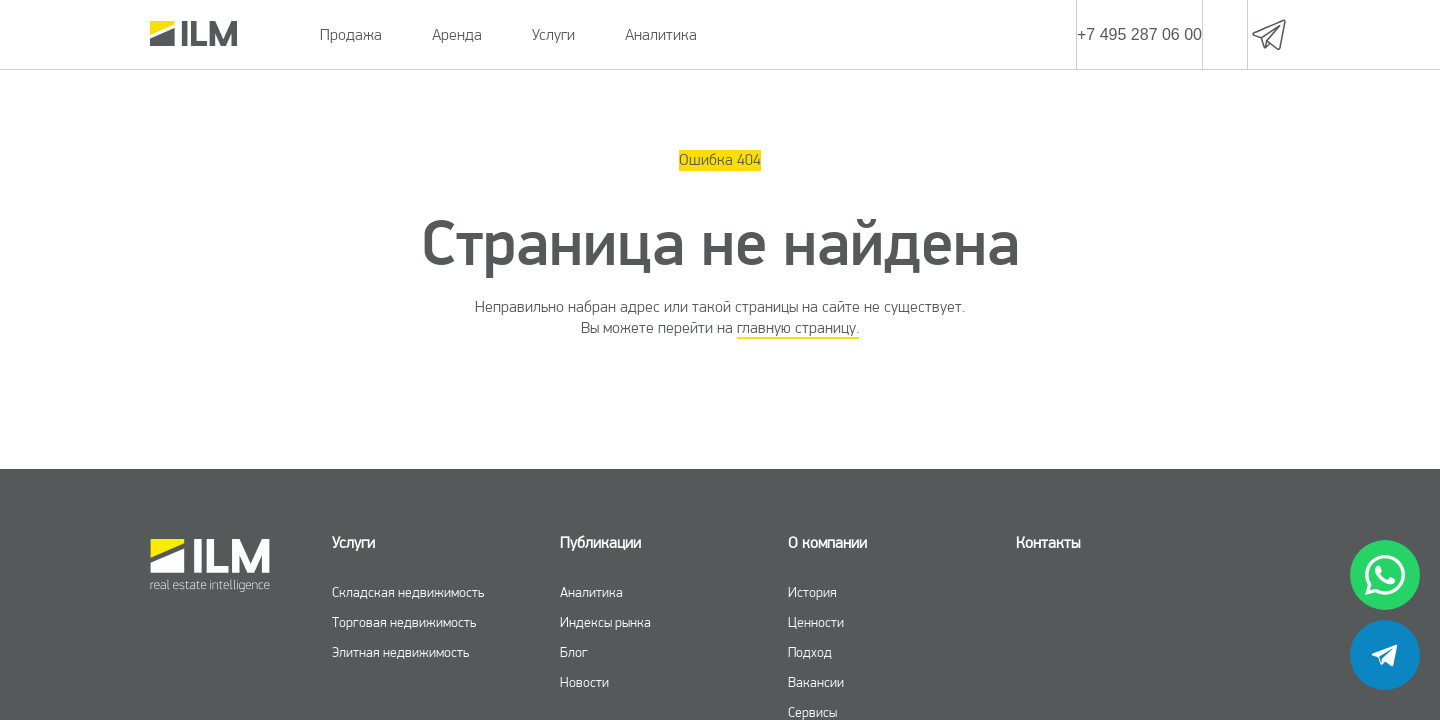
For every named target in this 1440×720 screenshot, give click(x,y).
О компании (827, 542)
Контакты (1048, 542)
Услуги (553, 34)
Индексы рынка (605, 622)
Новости (584, 682)
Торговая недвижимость (404, 622)
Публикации (600, 542)
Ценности (816, 622)
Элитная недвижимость (400, 652)
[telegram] (1385, 655)
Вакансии (816, 682)
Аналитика (661, 34)
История (812, 592)
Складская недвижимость (408, 592)
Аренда (457, 34)
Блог (574, 652)
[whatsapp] (1385, 575)
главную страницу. (798, 327)
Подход (810, 652)
